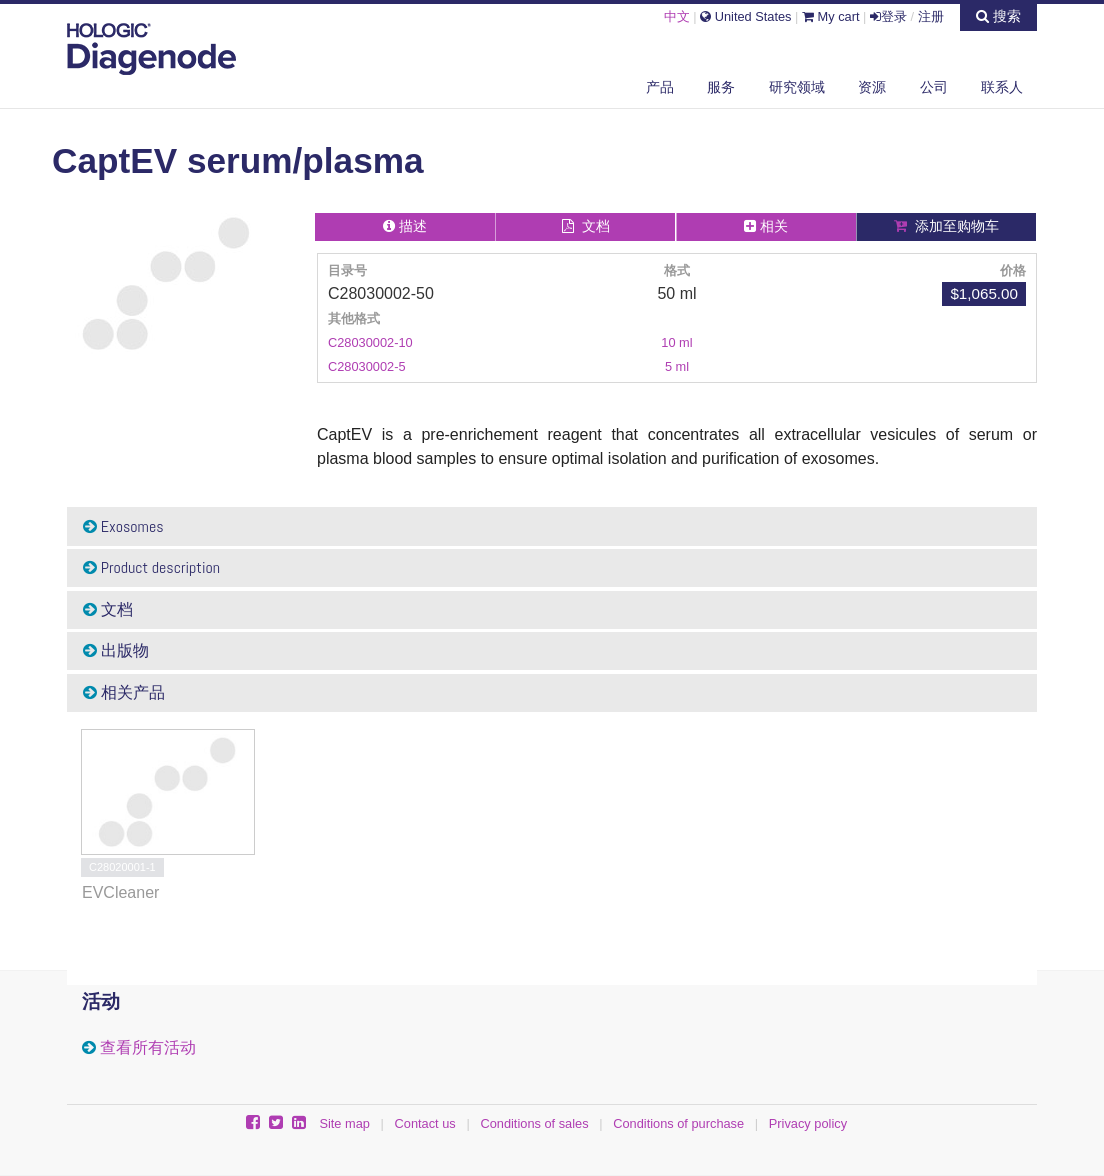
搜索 (998, 16)
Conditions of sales (534, 1123)
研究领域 (797, 87)
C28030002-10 (370, 342)
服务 (721, 87)
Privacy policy (808, 1123)
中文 (677, 16)
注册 (931, 16)
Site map (344, 1123)
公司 (934, 87)
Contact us (425, 1123)
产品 (660, 87)
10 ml (676, 342)
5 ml (677, 366)
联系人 (1002, 87)
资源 (872, 87)
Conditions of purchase (678, 1123)
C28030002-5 (367, 366)
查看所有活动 (148, 1047)
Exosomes (123, 526)
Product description (151, 567)
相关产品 (124, 692)
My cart (831, 16)
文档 (108, 609)
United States (745, 16)
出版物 (116, 650)
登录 (888, 16)
